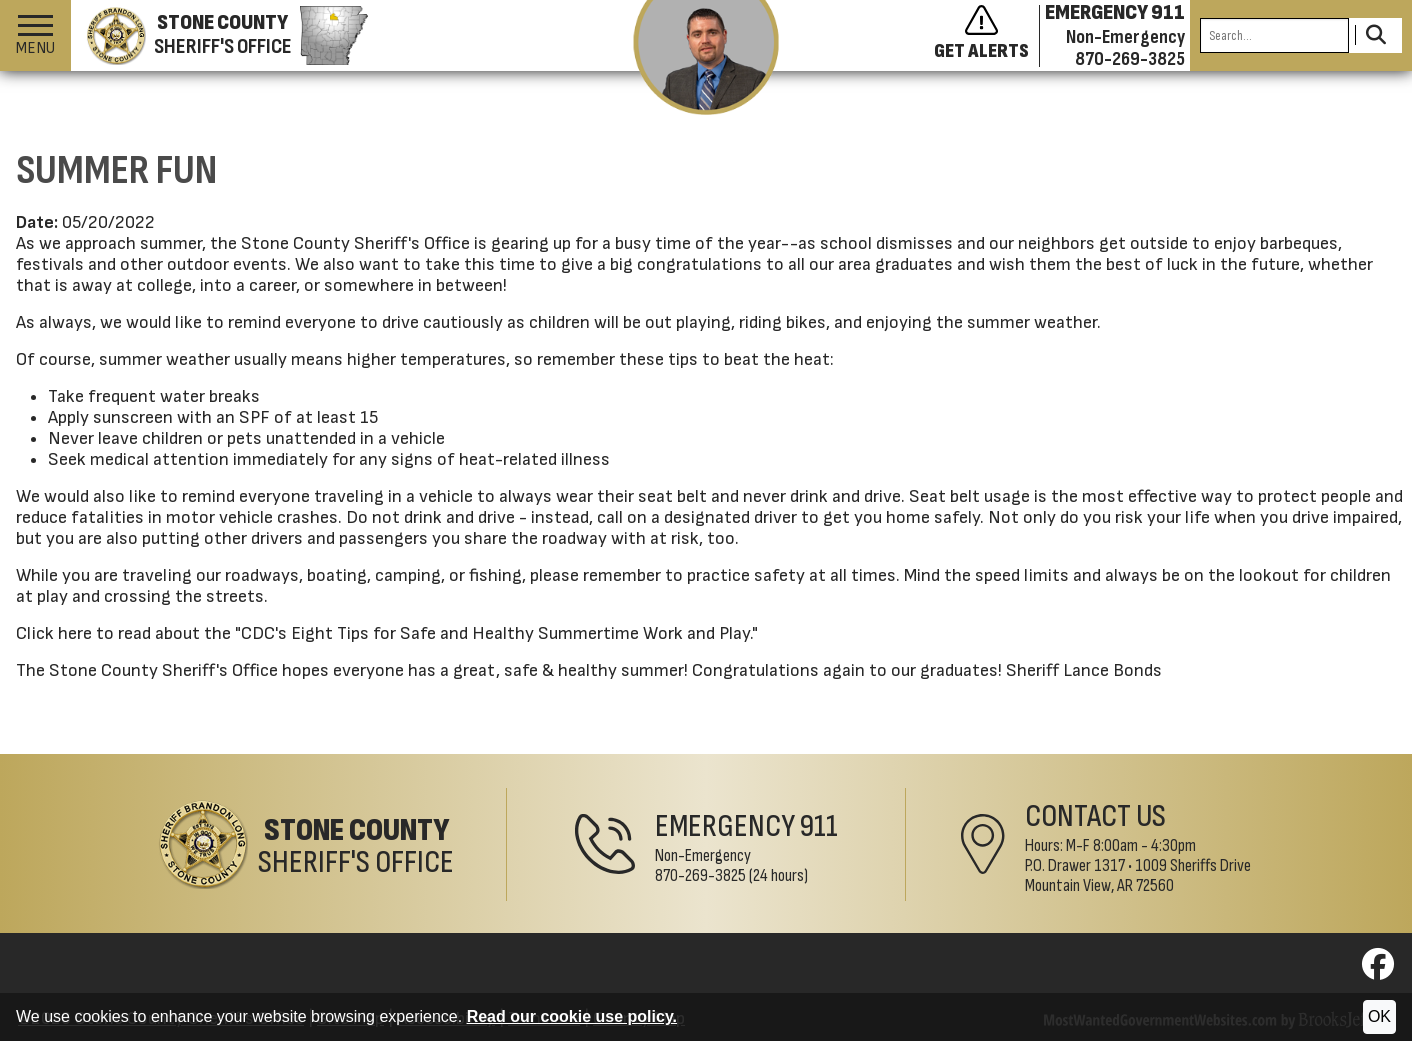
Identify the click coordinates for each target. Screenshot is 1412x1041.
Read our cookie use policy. (572, 1016)
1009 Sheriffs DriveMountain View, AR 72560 (1138, 875)
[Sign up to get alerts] (987, 36)
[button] (35, 35)
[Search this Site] (1274, 35)
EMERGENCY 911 (1115, 13)
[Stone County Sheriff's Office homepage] (219, 36)
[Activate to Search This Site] (1375, 35)
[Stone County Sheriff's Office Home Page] (306, 844)
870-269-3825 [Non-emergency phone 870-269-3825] (1130, 59)
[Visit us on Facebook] (1378, 970)
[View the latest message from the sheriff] (706, 57)
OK (1379, 1016)
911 (819, 826)
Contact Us (1095, 816)
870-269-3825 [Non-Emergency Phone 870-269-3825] (700, 875)
